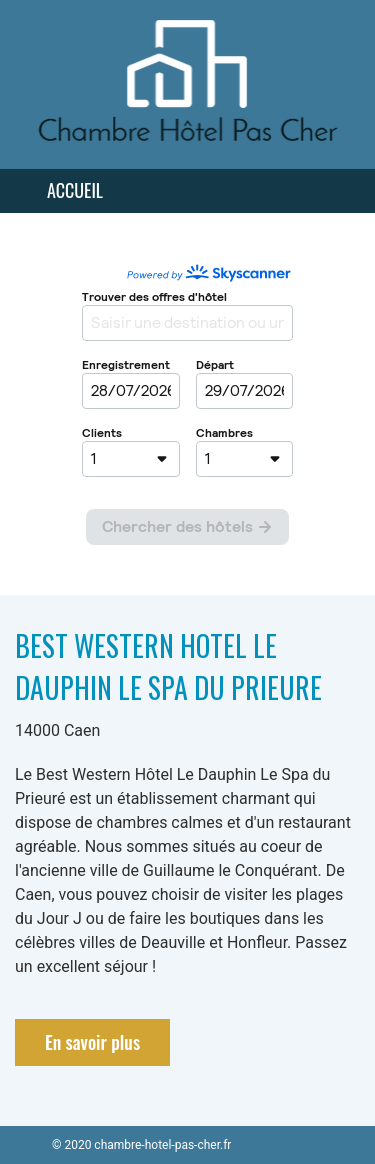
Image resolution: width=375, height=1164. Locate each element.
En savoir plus (92, 1042)
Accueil (75, 190)
